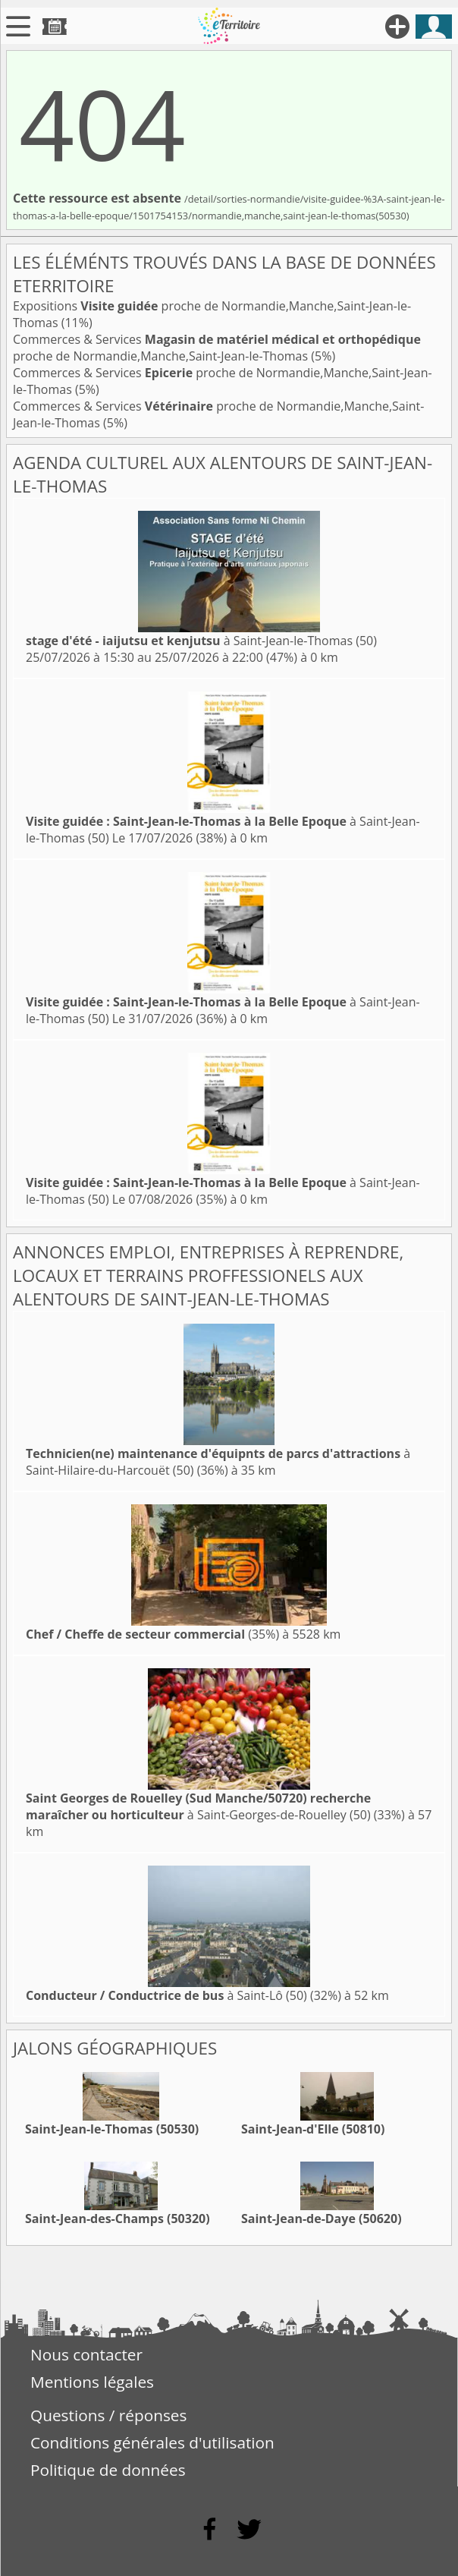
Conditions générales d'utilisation (152, 2442)
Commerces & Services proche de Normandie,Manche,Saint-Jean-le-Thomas (217, 347)
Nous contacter (86, 2354)
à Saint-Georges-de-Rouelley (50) (198, 1806)
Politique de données (108, 2469)
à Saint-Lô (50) (166, 1995)
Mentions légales (92, 2381)
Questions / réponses (108, 2415)
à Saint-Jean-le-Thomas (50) (201, 640)
